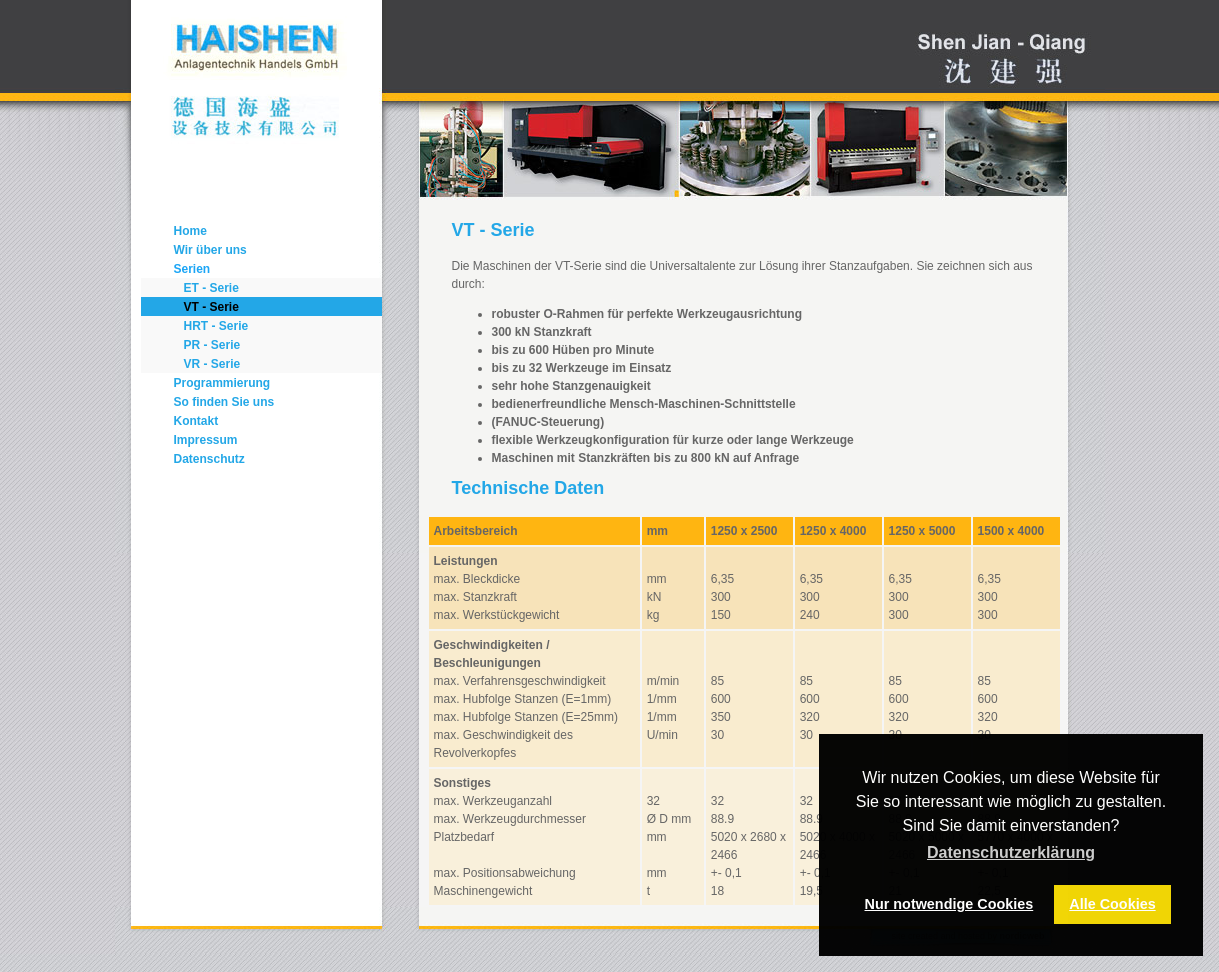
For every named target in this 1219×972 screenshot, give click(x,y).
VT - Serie (211, 307)
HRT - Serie (216, 326)
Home (190, 231)
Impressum (206, 440)
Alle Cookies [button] (1112, 904)
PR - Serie (212, 345)
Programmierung (222, 383)
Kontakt (196, 421)
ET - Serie (211, 288)
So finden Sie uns (224, 402)
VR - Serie (212, 364)
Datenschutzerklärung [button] (1011, 852)
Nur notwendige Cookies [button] (949, 904)
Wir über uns (210, 250)
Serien (192, 269)
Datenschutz (209, 459)
